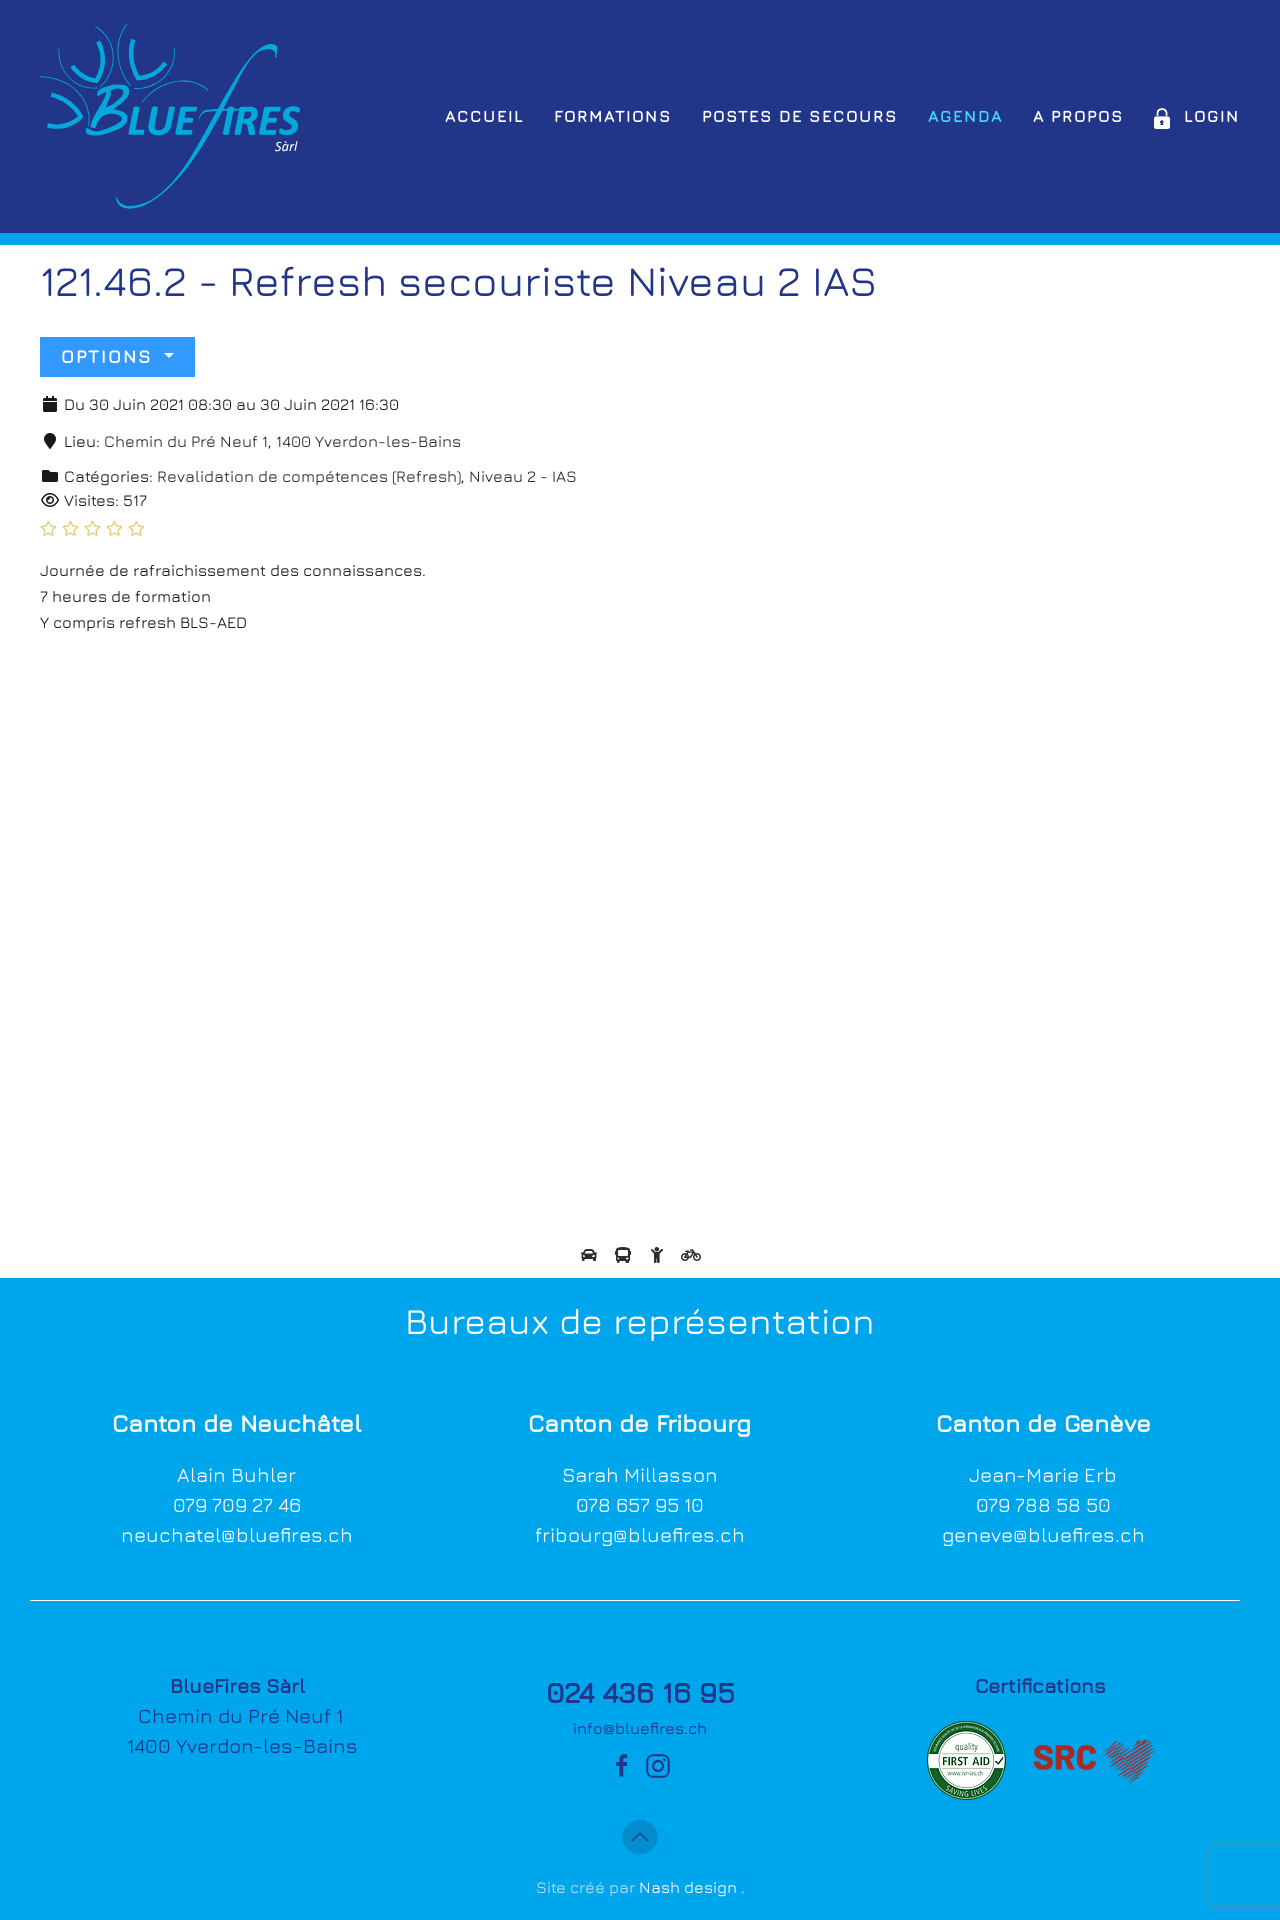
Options (110, 356)
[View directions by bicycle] (691, 1255)
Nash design (688, 1887)
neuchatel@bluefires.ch (237, 1534)
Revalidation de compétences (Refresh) (309, 476)
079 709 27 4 (231, 1504)
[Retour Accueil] (170, 116)
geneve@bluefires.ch (1043, 1534)
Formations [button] (613, 116)
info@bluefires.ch (640, 1728)
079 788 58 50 (1043, 1504)
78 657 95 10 (646, 1504)
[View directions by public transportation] (625, 1255)
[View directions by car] (591, 1255)
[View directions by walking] (659, 1255)
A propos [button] (1078, 116)
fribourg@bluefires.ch (640, 1534)
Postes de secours (800, 116)
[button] (640, 1837)
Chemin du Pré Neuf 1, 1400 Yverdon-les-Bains (282, 441)
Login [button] (1197, 116)
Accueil (484, 116)
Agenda (965, 116)
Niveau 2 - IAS (523, 476)
